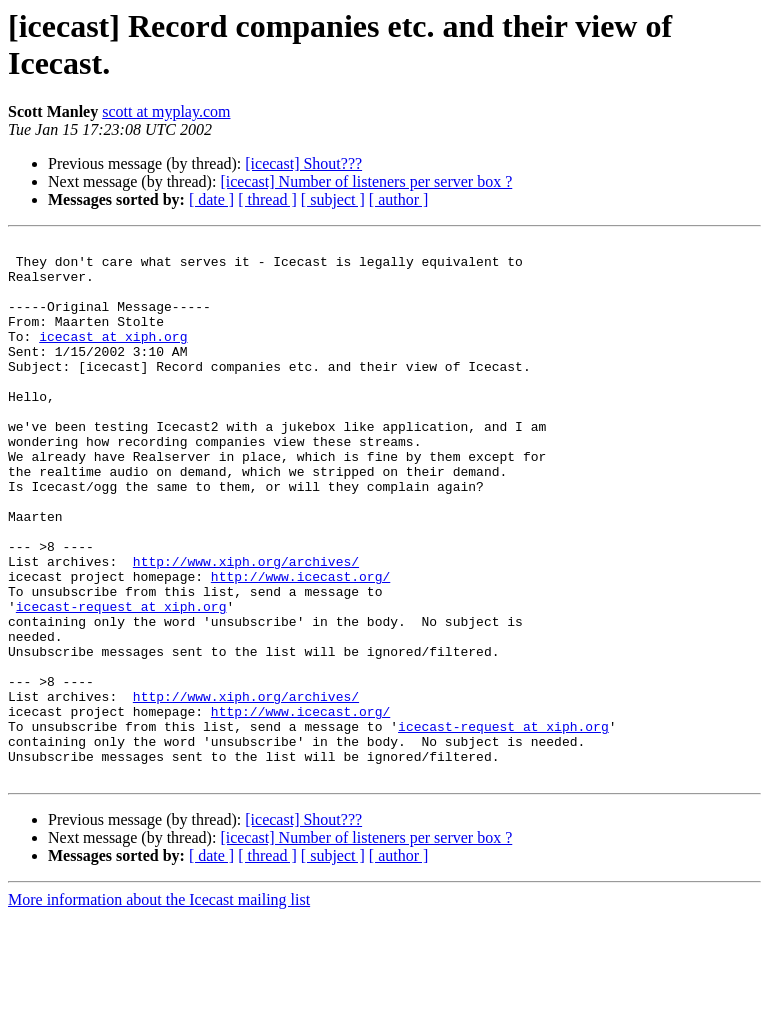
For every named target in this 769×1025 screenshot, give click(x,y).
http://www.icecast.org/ (300, 645)
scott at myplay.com (166, 111)
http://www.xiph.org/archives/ (246, 627)
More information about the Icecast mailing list (159, 1007)
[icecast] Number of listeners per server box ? (366, 181)
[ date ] (211, 199)
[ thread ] (267, 199)
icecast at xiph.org (113, 357)
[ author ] (399, 199)
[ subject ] (333, 199)
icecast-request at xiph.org (121, 681)
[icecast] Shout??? (303, 163)
